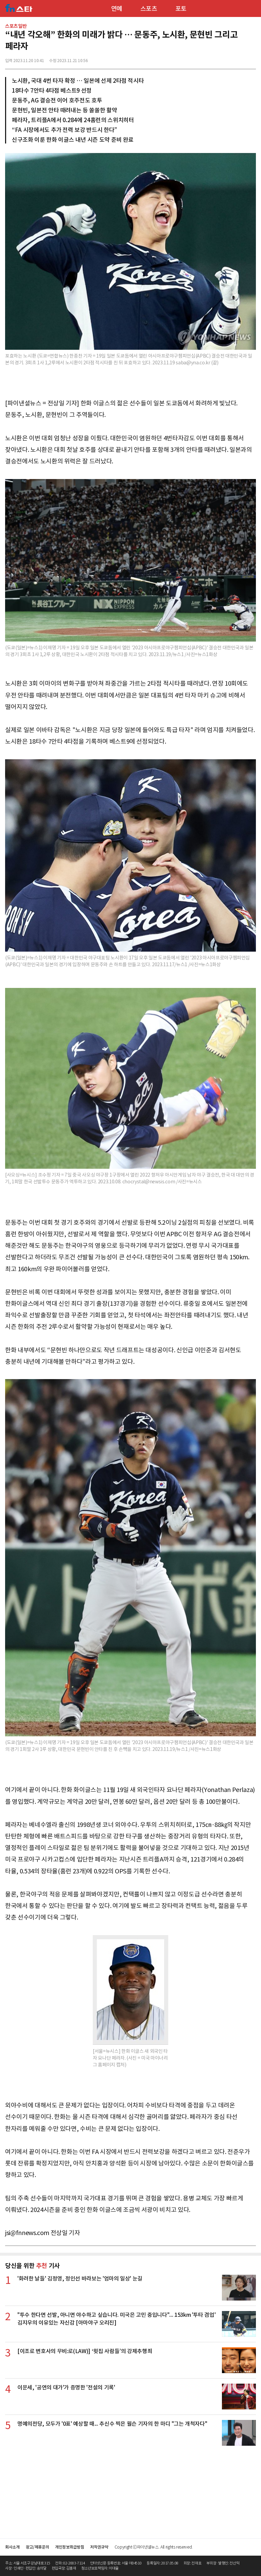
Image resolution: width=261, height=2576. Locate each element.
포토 (181, 9)
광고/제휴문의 (37, 2547)
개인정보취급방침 (69, 2547)
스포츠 (148, 9)
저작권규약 (99, 2547)
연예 (116, 9)
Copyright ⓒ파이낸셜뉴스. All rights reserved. (154, 2547)
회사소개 (12, 2547)
